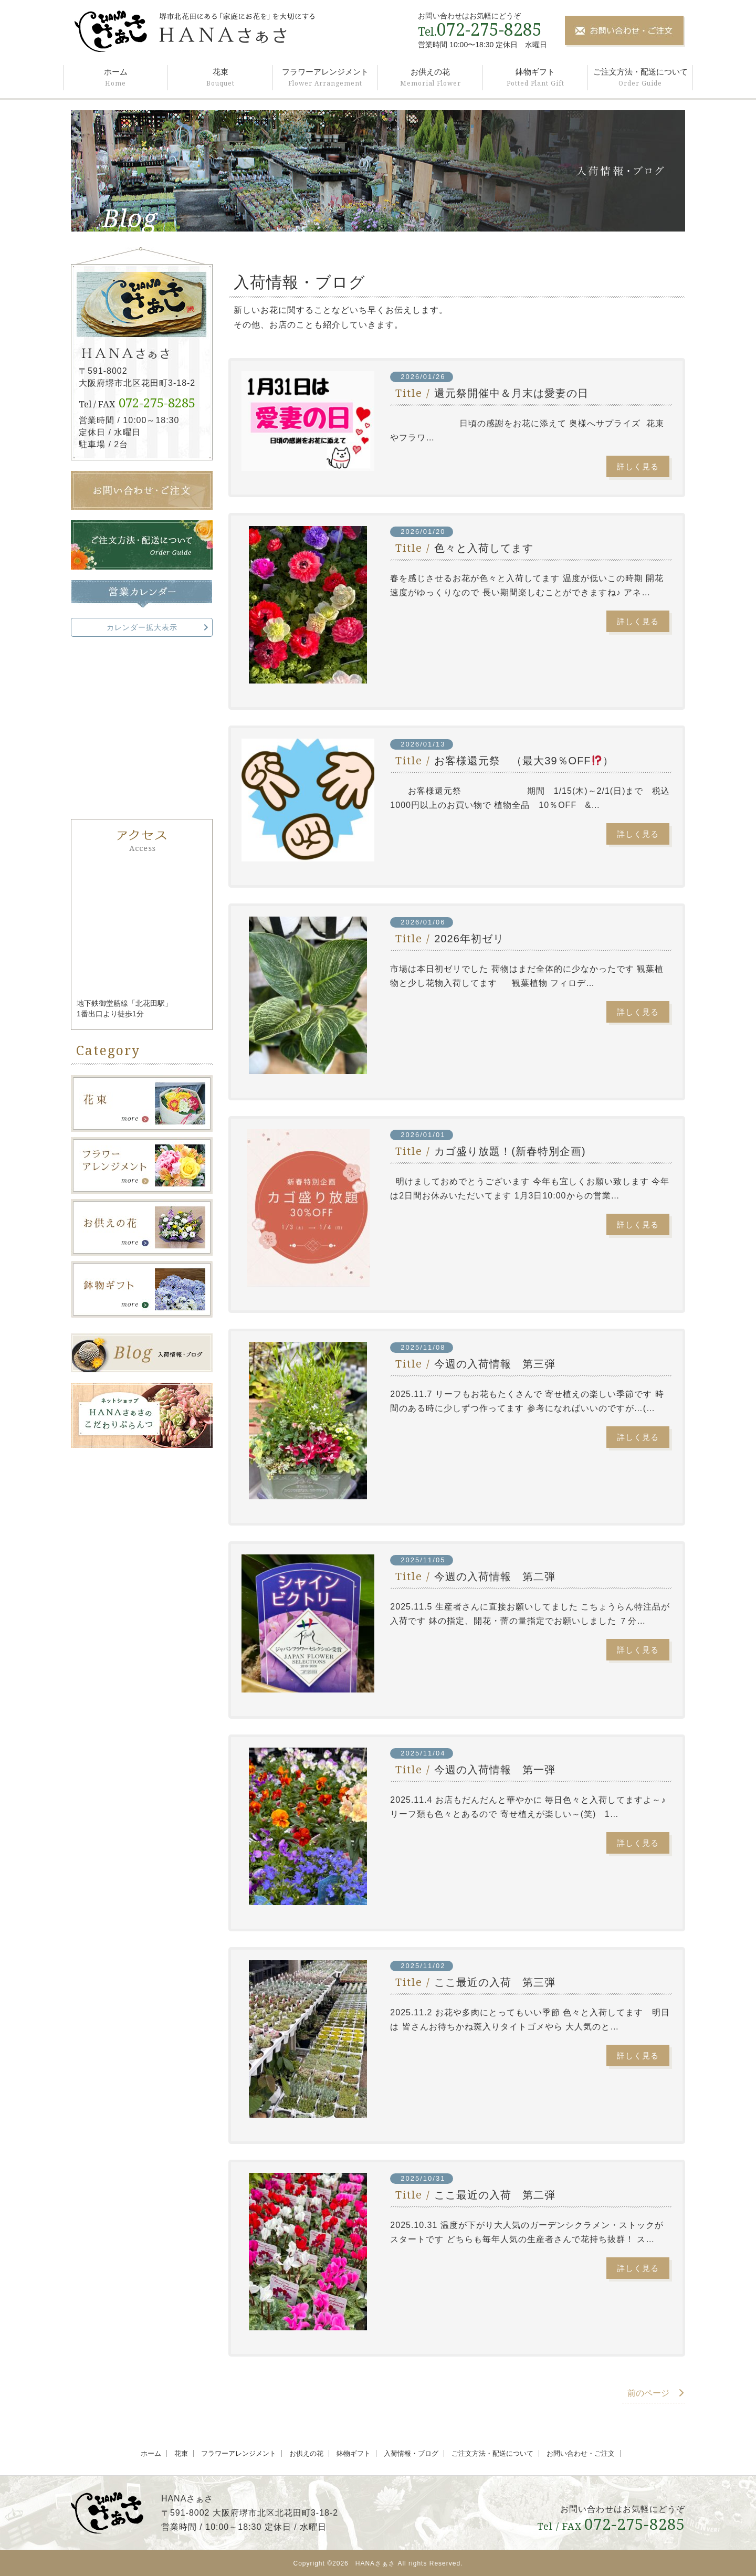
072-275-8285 (489, 29)
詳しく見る (638, 466)
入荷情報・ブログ (411, 2453)
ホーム (116, 71)
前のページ (656, 2393)
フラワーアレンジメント (325, 71)
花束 (220, 71)
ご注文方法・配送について (640, 71)
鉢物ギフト (535, 71)
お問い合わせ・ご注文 (581, 2453)
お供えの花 (430, 71)
